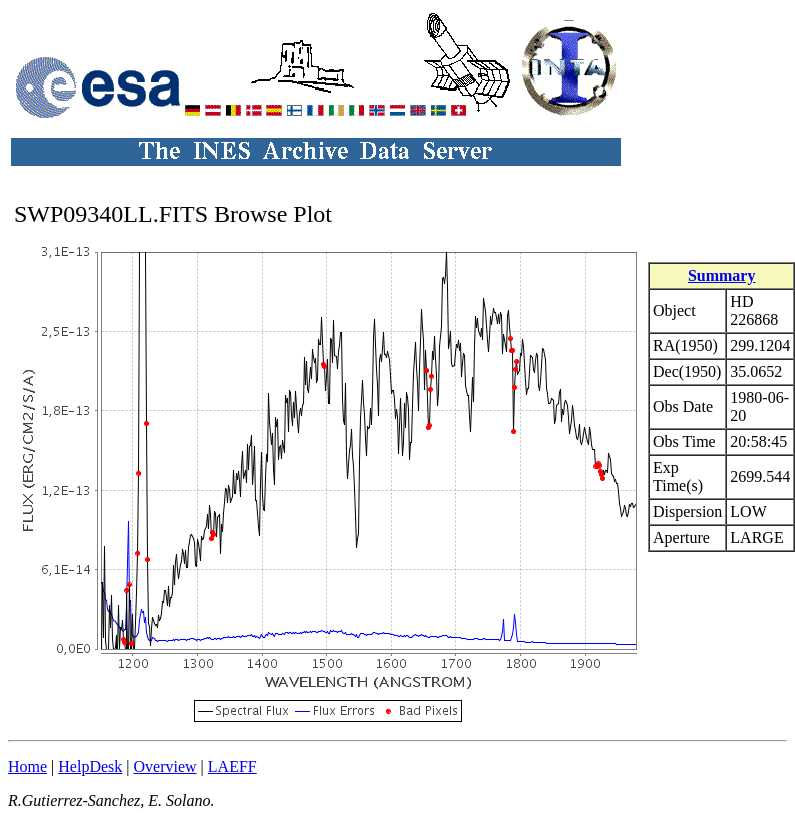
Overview (165, 766)
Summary (722, 275)
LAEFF (232, 766)
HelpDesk (90, 766)
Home (27, 766)
